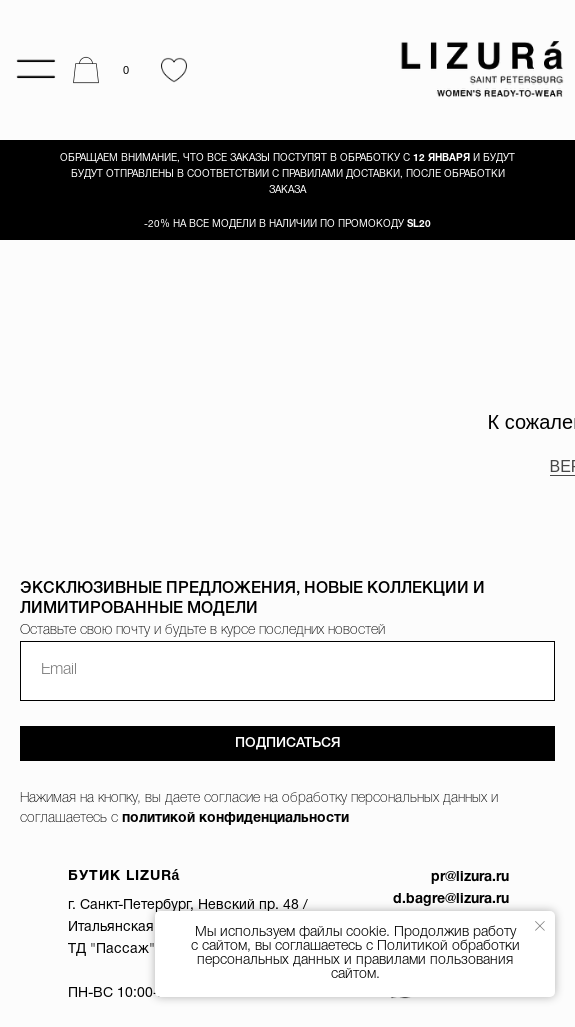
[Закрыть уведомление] (540, 926)
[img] (476, 70)
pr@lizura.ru (470, 877)
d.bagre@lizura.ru (451, 899)
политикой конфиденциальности (235, 818)
